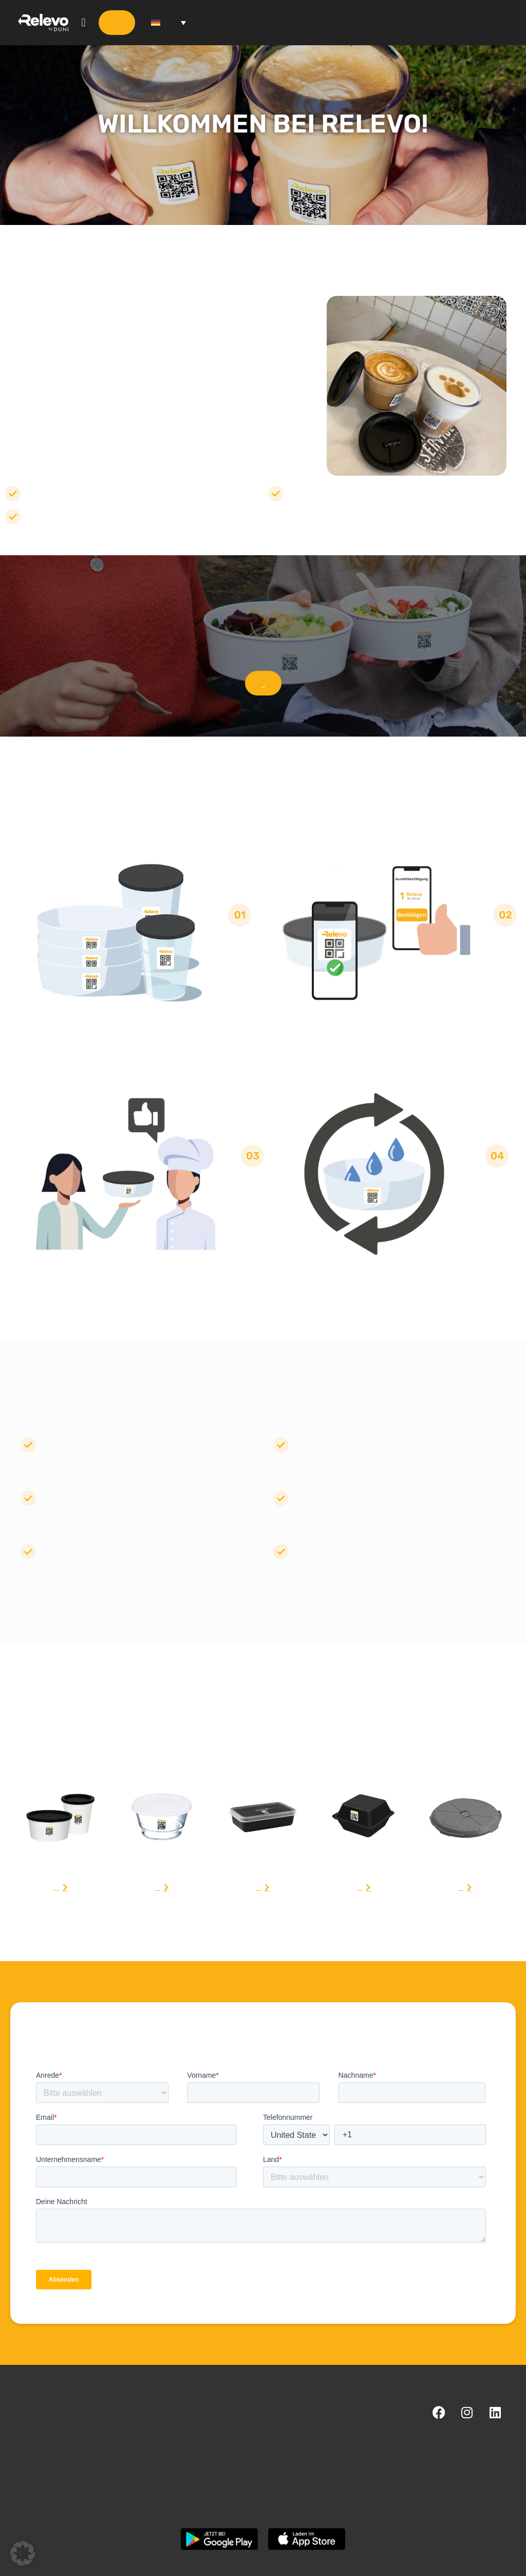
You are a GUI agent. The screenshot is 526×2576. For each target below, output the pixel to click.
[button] (83, 22)
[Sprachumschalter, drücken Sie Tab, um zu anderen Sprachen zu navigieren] (168, 22)
